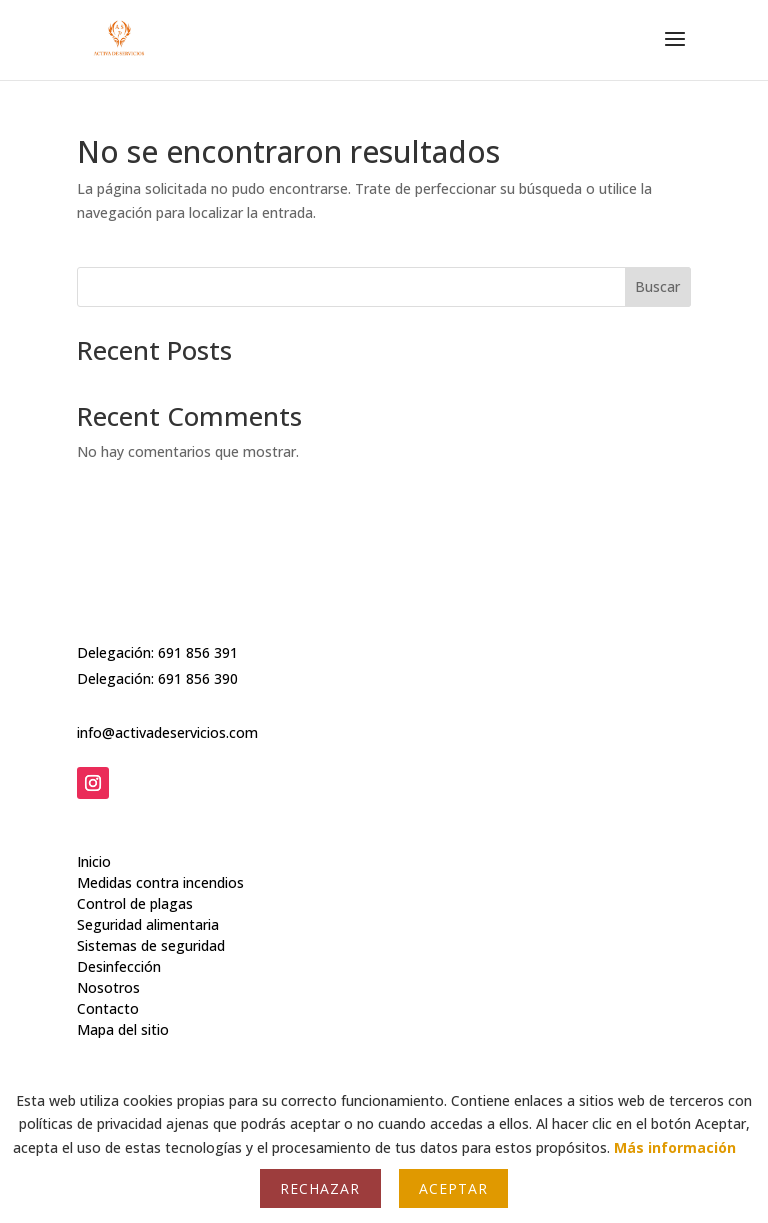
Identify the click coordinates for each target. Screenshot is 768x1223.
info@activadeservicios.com (167, 727)
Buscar (657, 286)
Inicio (94, 830)
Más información (675, 1147)
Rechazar (320, 1188)
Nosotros (108, 956)
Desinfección (119, 935)
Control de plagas (135, 872)
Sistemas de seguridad (151, 914)
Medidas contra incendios (160, 851)
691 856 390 (198, 674)
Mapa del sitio (123, 998)
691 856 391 (198, 647)
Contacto (108, 977)
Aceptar (453, 1188)
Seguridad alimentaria (148, 893)
